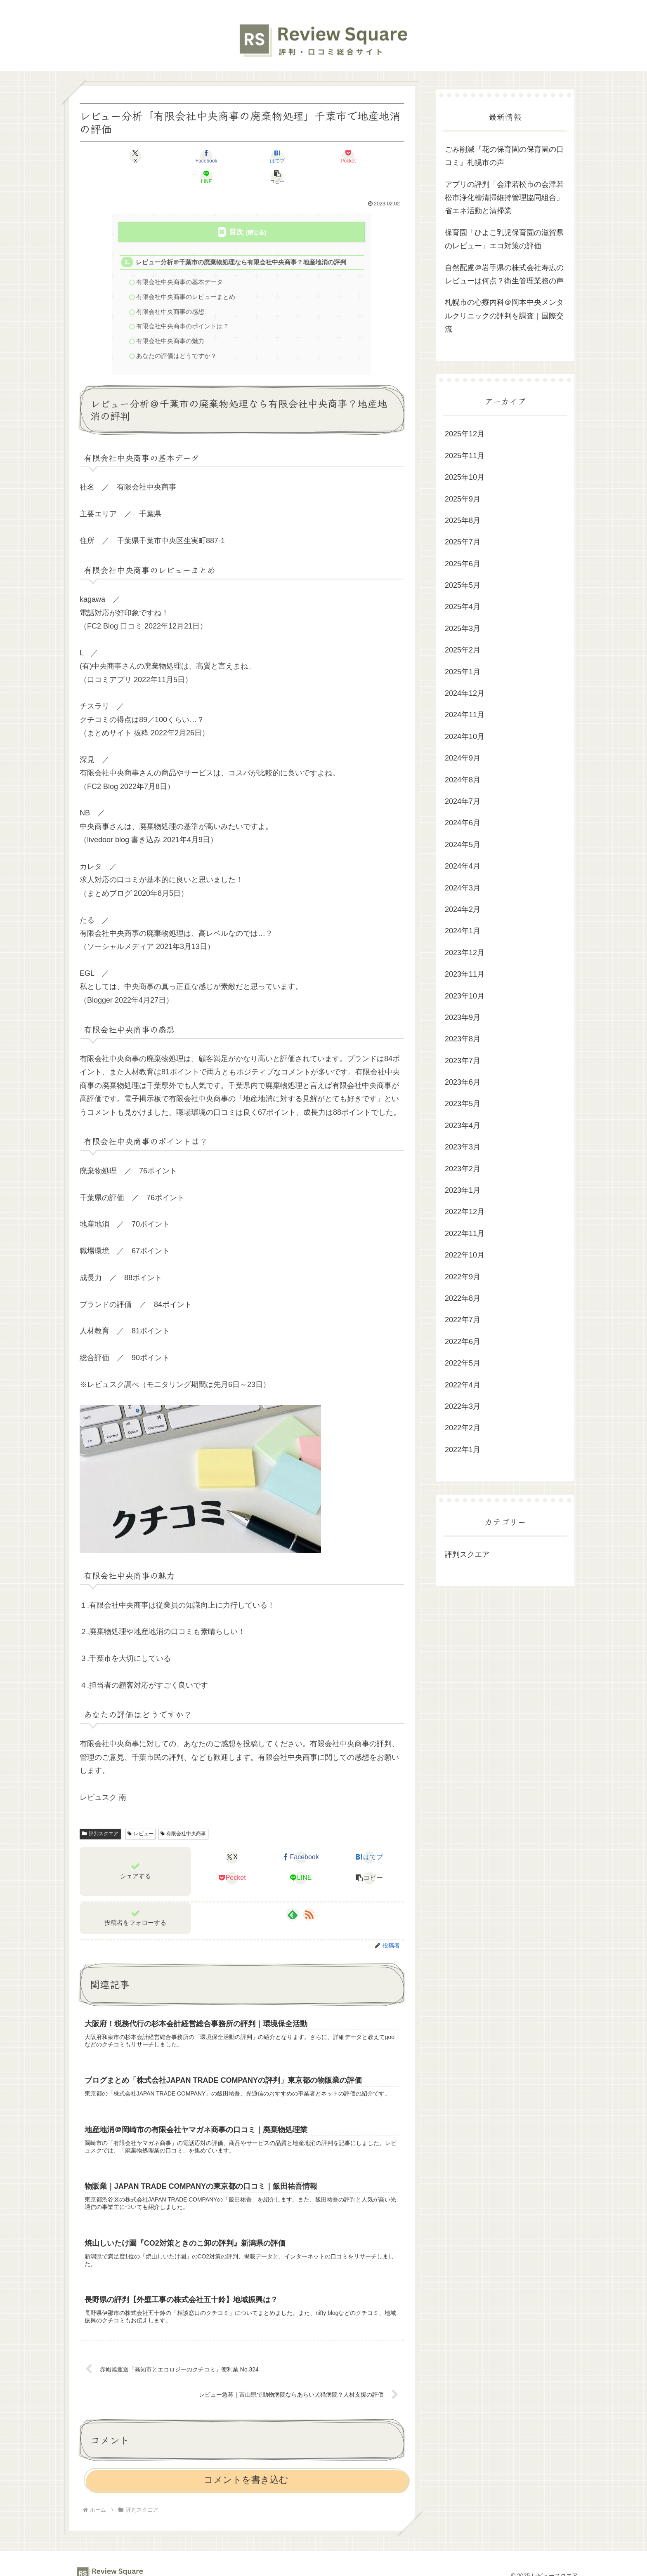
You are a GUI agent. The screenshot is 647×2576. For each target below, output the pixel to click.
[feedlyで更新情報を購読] (292, 1897)
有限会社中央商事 (183, 1816)
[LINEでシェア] (323, 156)
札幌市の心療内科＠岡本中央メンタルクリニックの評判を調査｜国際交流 (504, 315)
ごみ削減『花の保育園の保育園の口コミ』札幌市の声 (504, 156)
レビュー (140, 1816)
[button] (378, 156)
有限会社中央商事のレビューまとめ (186, 277)
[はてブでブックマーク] (215, 156)
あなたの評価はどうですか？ (177, 337)
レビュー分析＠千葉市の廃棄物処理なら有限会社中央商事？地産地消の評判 (241, 241)
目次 (236, 211)
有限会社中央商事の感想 (171, 292)
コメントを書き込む (246, 2468)
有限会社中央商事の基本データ (180, 262)
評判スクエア (100, 1816)
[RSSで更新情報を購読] (309, 1897)
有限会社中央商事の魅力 (171, 323)
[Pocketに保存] (269, 156)
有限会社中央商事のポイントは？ (183, 307)
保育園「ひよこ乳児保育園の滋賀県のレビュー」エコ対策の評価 (504, 239)
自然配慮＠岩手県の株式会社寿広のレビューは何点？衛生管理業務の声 (504, 274)
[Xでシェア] (106, 156)
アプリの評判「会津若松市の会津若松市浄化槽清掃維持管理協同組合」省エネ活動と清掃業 (504, 197)
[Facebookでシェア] (160, 156)
